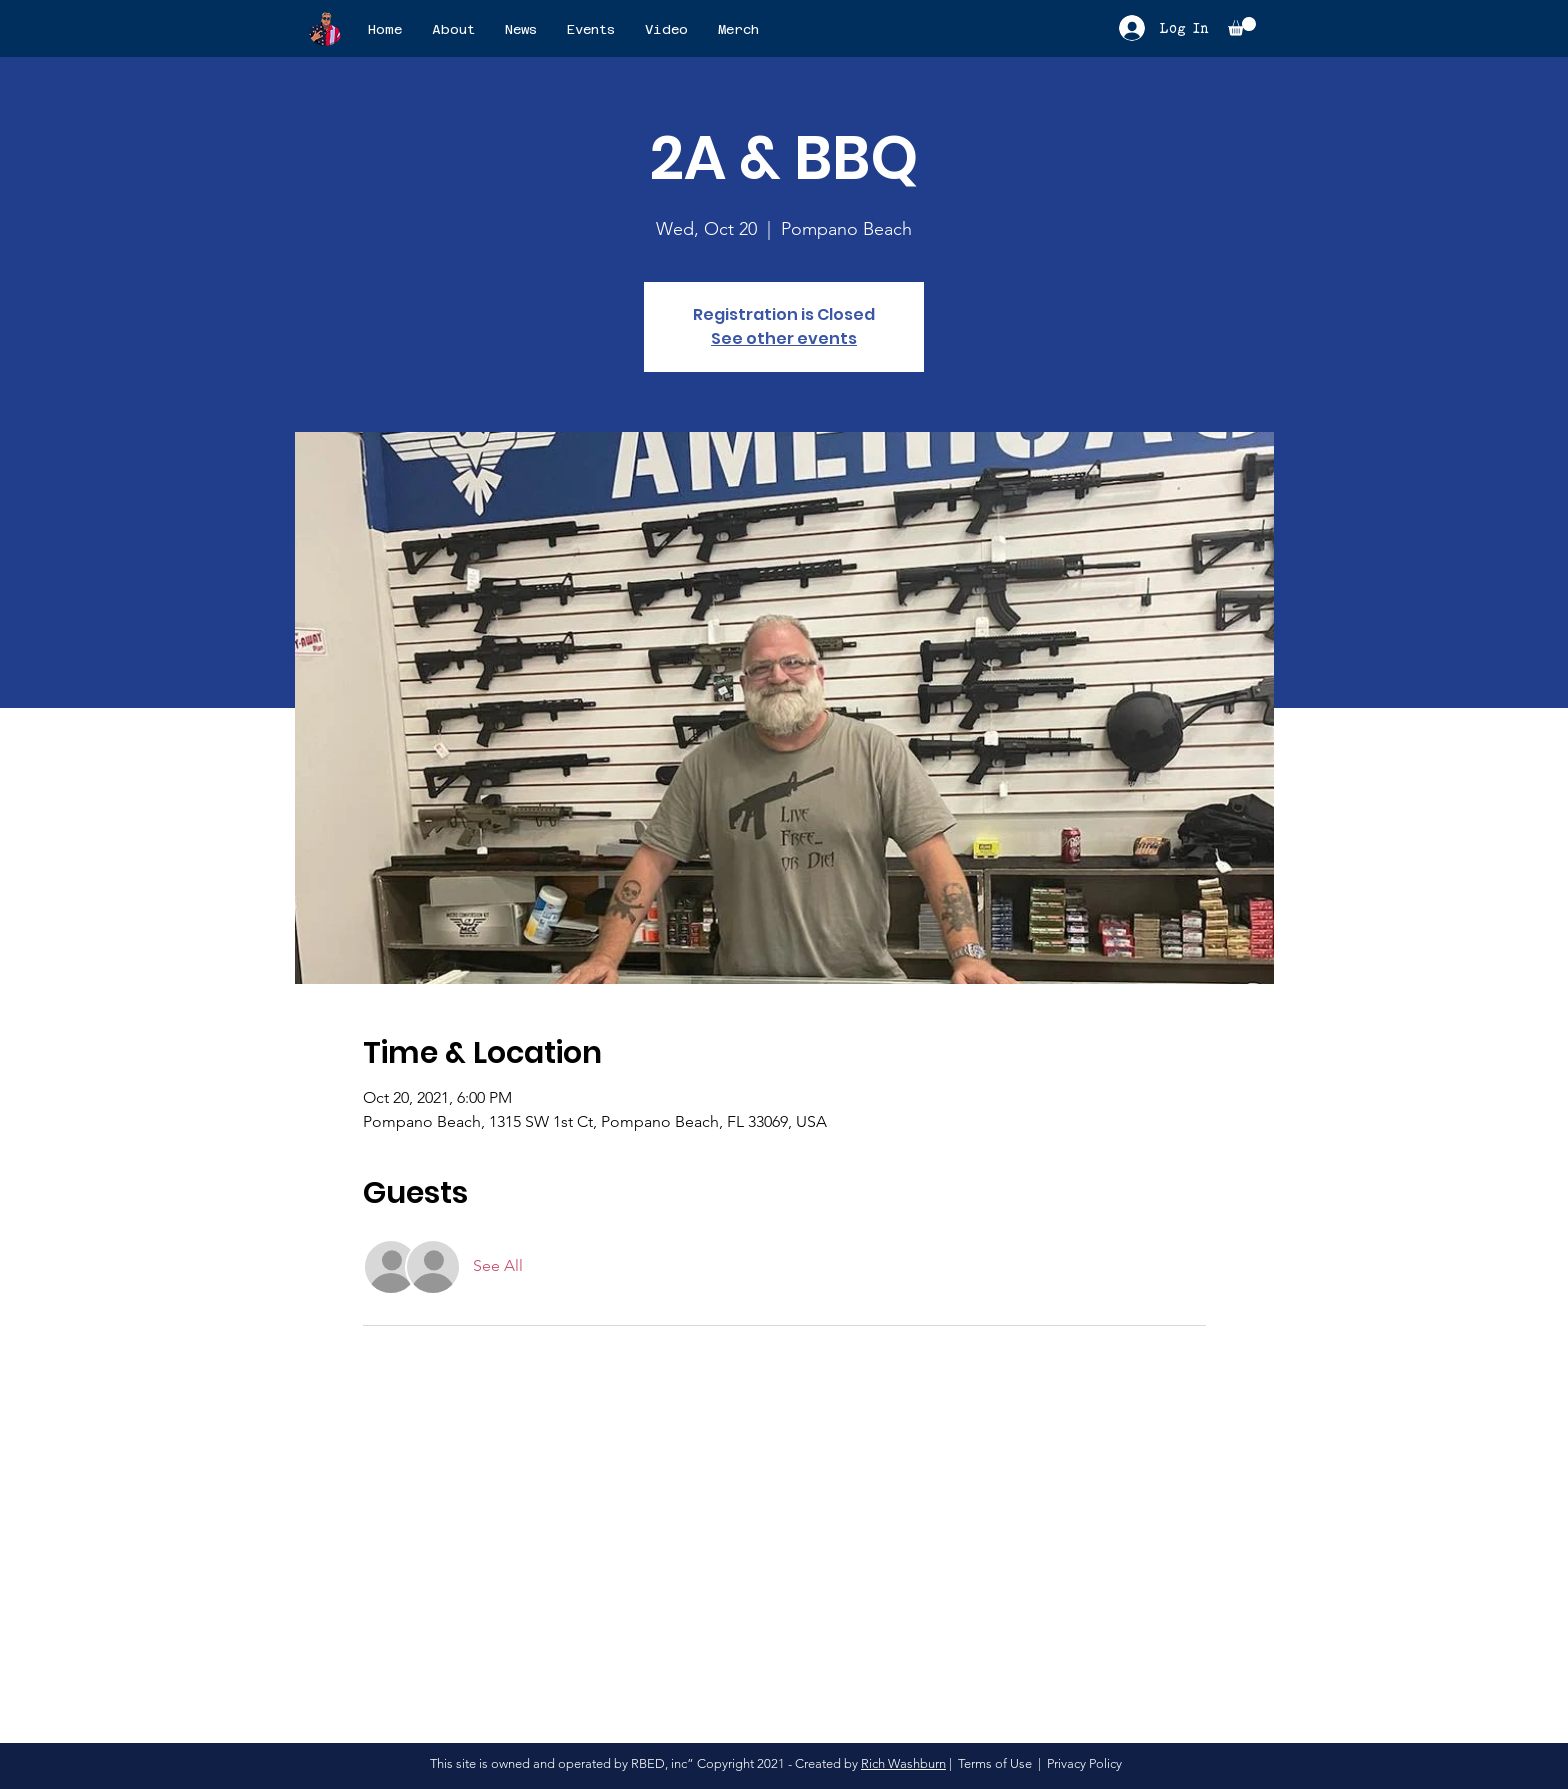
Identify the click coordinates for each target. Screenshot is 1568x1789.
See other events (784, 338)
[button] (1242, 26)
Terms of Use (995, 1763)
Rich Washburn (903, 1763)
